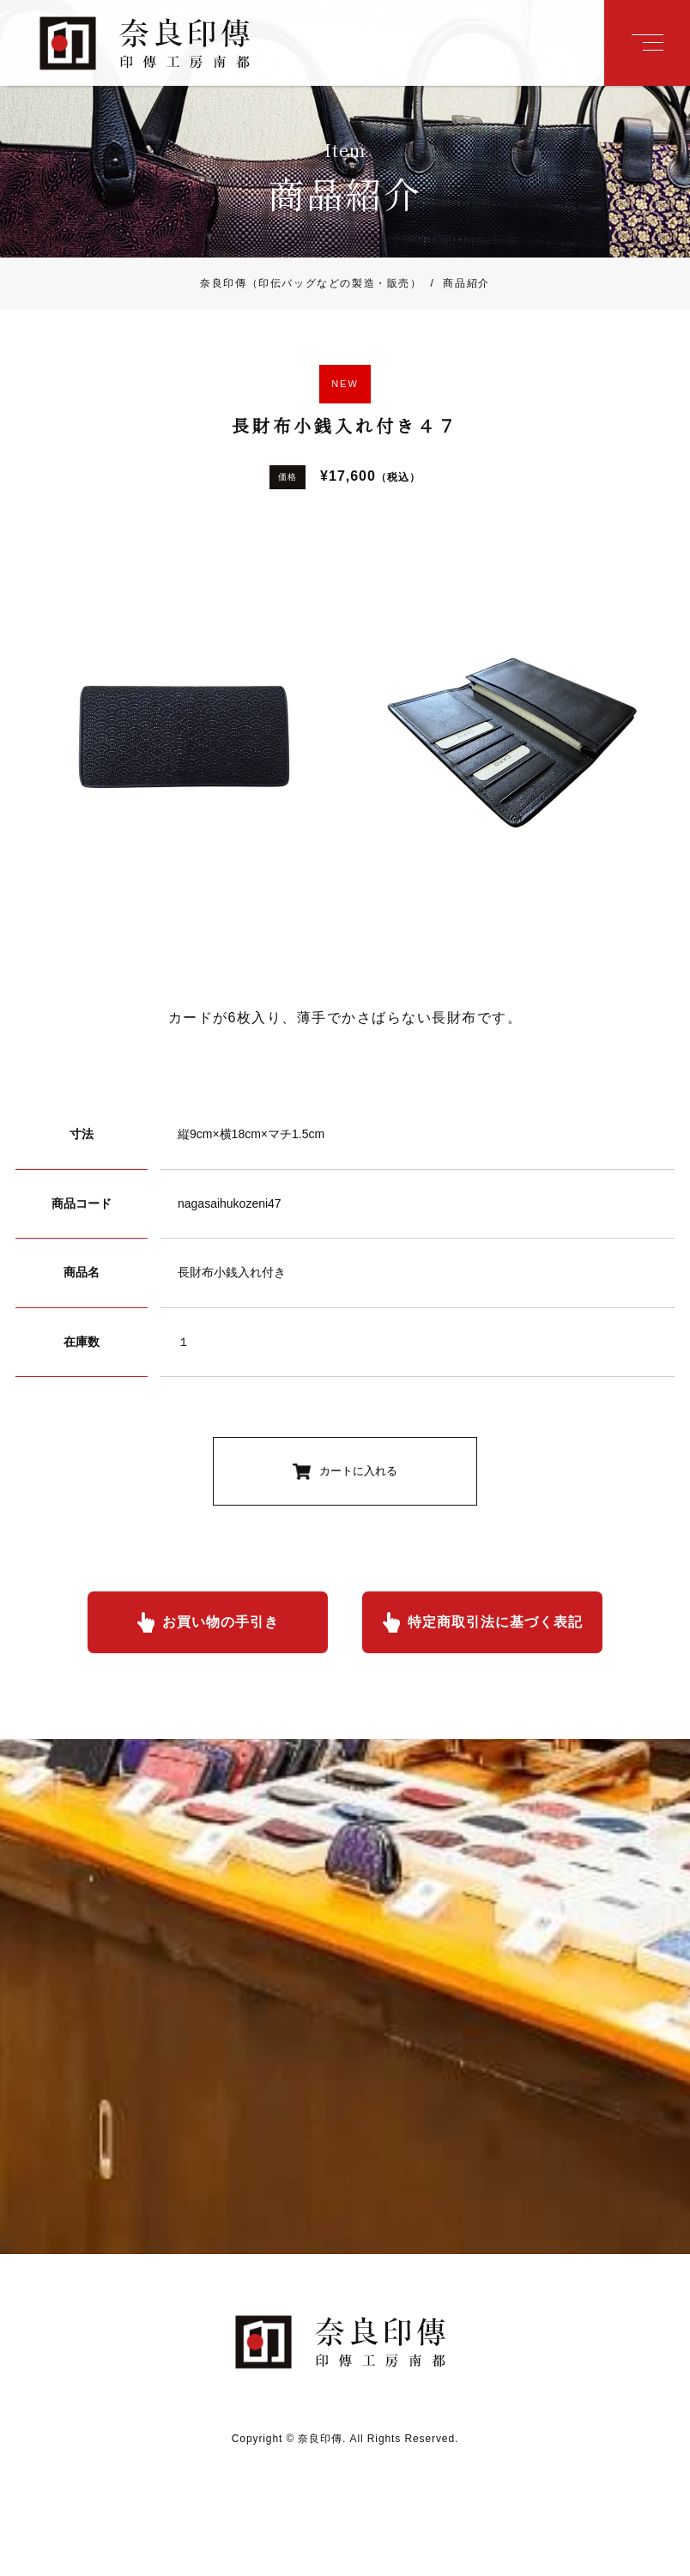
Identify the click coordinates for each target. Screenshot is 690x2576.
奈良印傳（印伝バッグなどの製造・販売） (310, 283)
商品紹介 (456, 283)
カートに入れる (358, 1470)
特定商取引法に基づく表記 (495, 1622)
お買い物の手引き (220, 1622)
